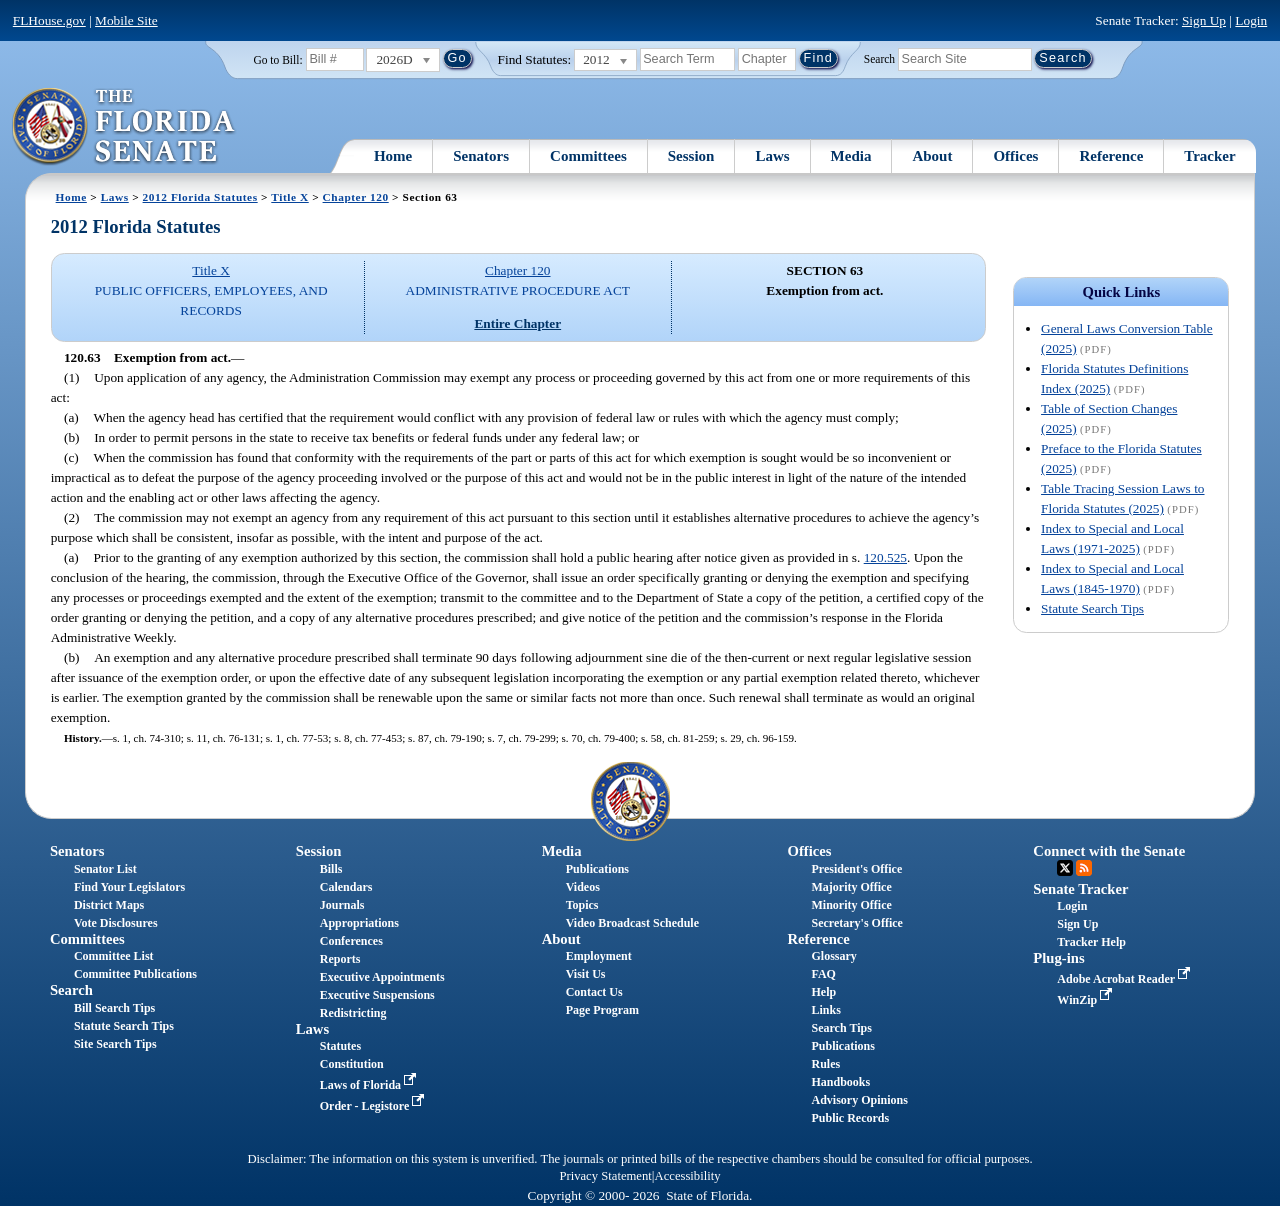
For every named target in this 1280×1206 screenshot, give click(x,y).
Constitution (352, 1064)
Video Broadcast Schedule (632, 923)
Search (879, 58)
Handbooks (840, 1082)
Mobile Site (126, 20)
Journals (342, 905)
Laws (772, 156)
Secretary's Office (856, 923)
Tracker (1209, 156)
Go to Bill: (277, 60)
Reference (1111, 156)
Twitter (1065, 868)
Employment (599, 956)
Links (825, 1010)
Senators (481, 156)
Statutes (340, 1046)
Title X (289, 197)
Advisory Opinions (859, 1100)
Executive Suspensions (377, 995)
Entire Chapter (517, 323)
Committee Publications (135, 974)
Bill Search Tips (114, 1008)
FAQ (823, 974)
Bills (331, 869)
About (932, 156)
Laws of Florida (370, 1085)
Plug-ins (1058, 958)
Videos (583, 887)
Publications (597, 869)
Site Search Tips (115, 1044)
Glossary (833, 956)
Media (851, 156)
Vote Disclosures (116, 923)
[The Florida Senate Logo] (124, 127)
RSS (1084, 868)
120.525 (885, 557)
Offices (1015, 156)
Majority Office (851, 887)
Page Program (602, 1010)
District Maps (109, 905)
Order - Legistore (374, 1106)
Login (1251, 20)
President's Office (856, 869)
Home (393, 156)
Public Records (850, 1118)
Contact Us (594, 992)
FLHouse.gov (49, 20)
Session (691, 156)
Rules (825, 1064)
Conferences (351, 941)
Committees (588, 156)
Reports (340, 959)
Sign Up (1204, 20)
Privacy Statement (605, 1176)
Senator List (105, 869)
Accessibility (688, 1176)
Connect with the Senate (1109, 851)
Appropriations (359, 923)
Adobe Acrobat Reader (1125, 979)
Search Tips (841, 1028)
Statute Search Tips (1092, 608)
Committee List (114, 956)
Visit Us (586, 974)
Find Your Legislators (129, 887)
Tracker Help (1091, 942)
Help (823, 992)
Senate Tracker (1080, 889)
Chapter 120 (356, 197)
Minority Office (851, 905)
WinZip (1086, 1000)
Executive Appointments (382, 977)
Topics (582, 905)
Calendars (346, 887)
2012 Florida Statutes (200, 197)
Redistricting (353, 1013)
